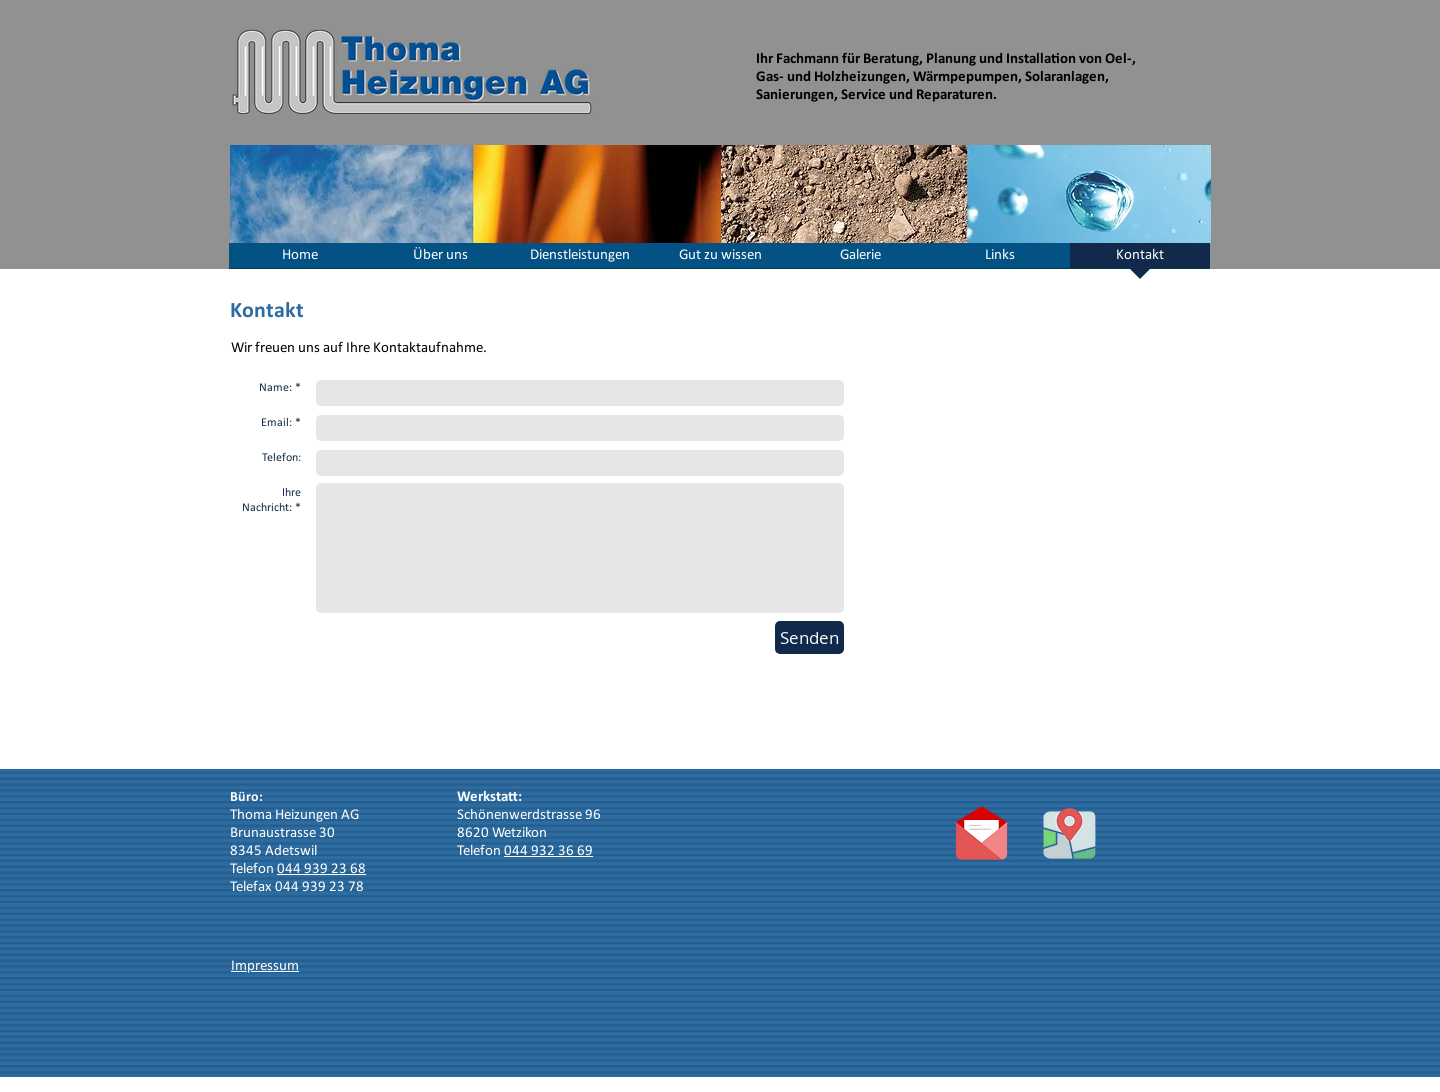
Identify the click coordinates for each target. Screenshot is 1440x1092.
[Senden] (809, 637)
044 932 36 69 (548, 851)
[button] (440, 262)
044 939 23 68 (321, 869)
